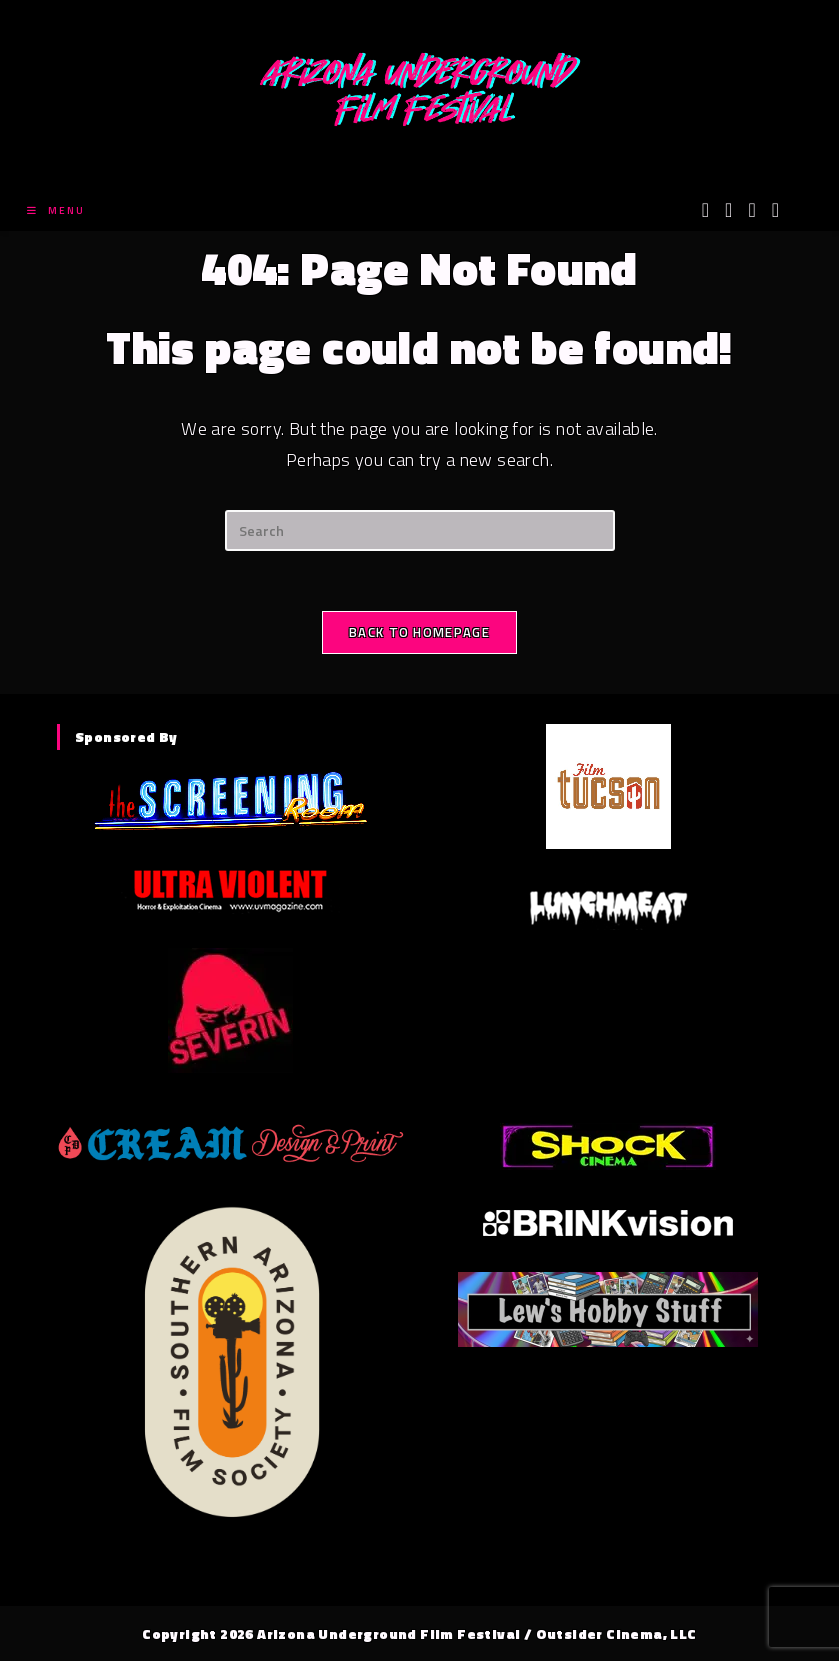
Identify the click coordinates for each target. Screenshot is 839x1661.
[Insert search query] (420, 530)
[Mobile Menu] (56, 210)
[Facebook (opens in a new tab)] (728, 210)
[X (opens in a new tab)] (705, 210)
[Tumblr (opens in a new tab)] (775, 210)
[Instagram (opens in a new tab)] (751, 210)
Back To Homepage (419, 632)
